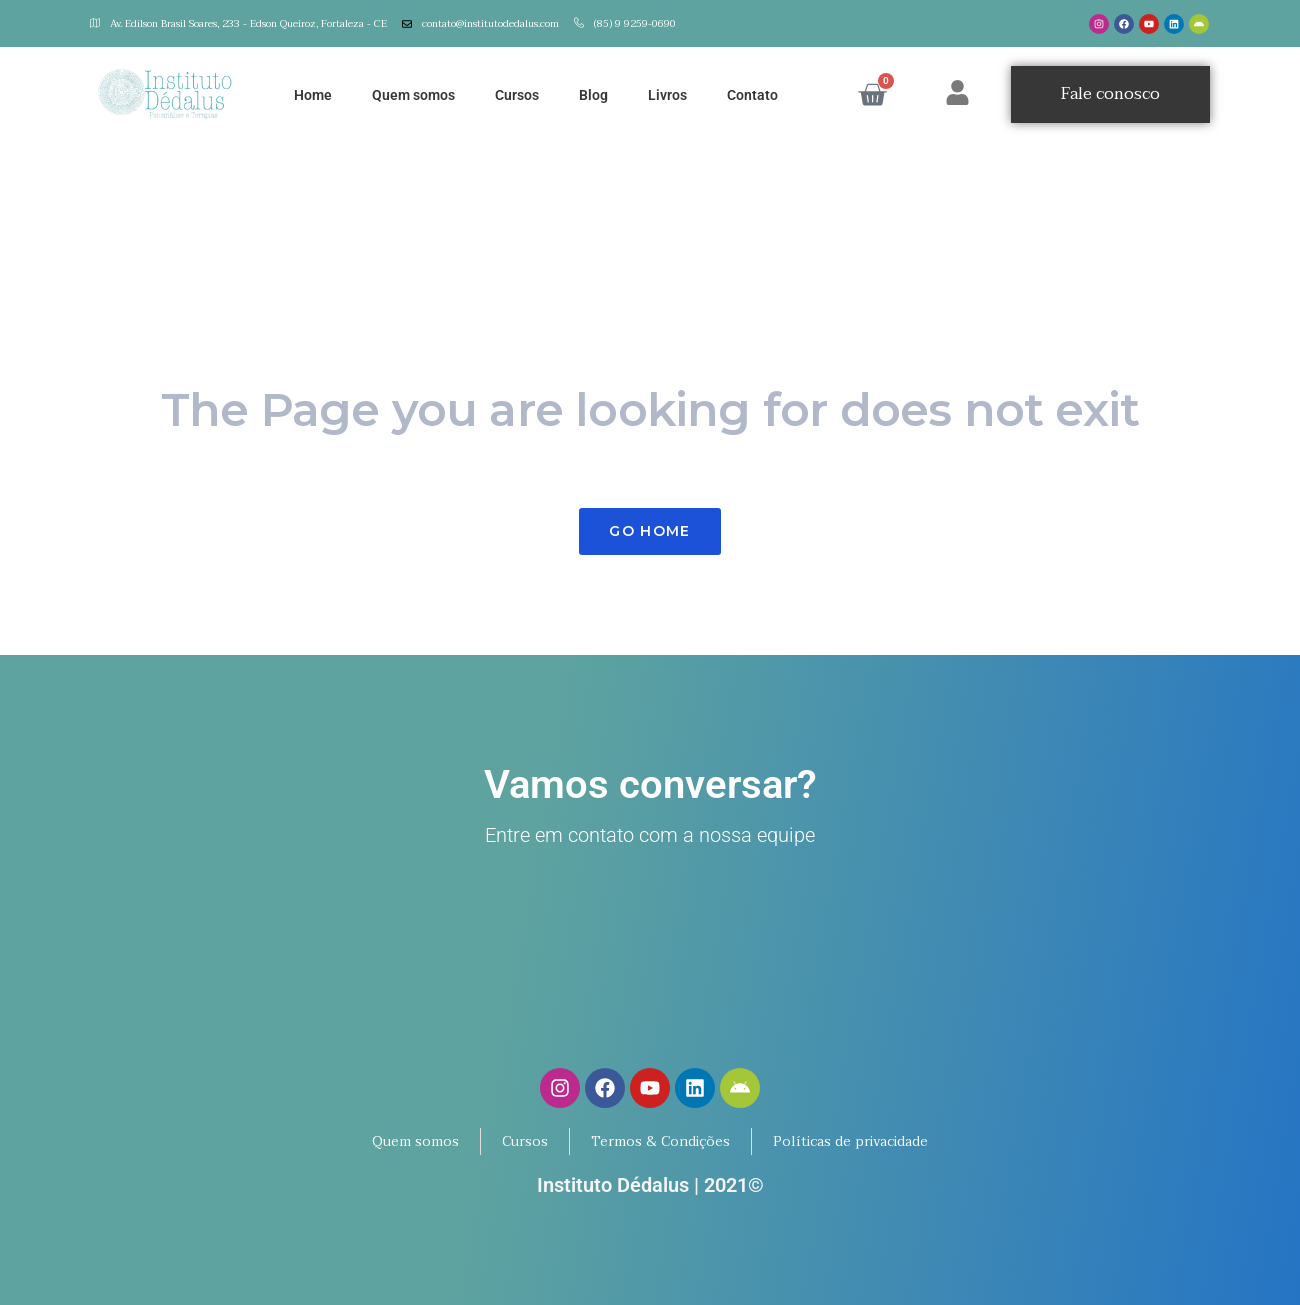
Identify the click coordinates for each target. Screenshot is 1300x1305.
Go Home (649, 531)
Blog (593, 95)
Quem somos (413, 95)
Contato (752, 95)
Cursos (517, 95)
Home (313, 95)
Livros (667, 95)
